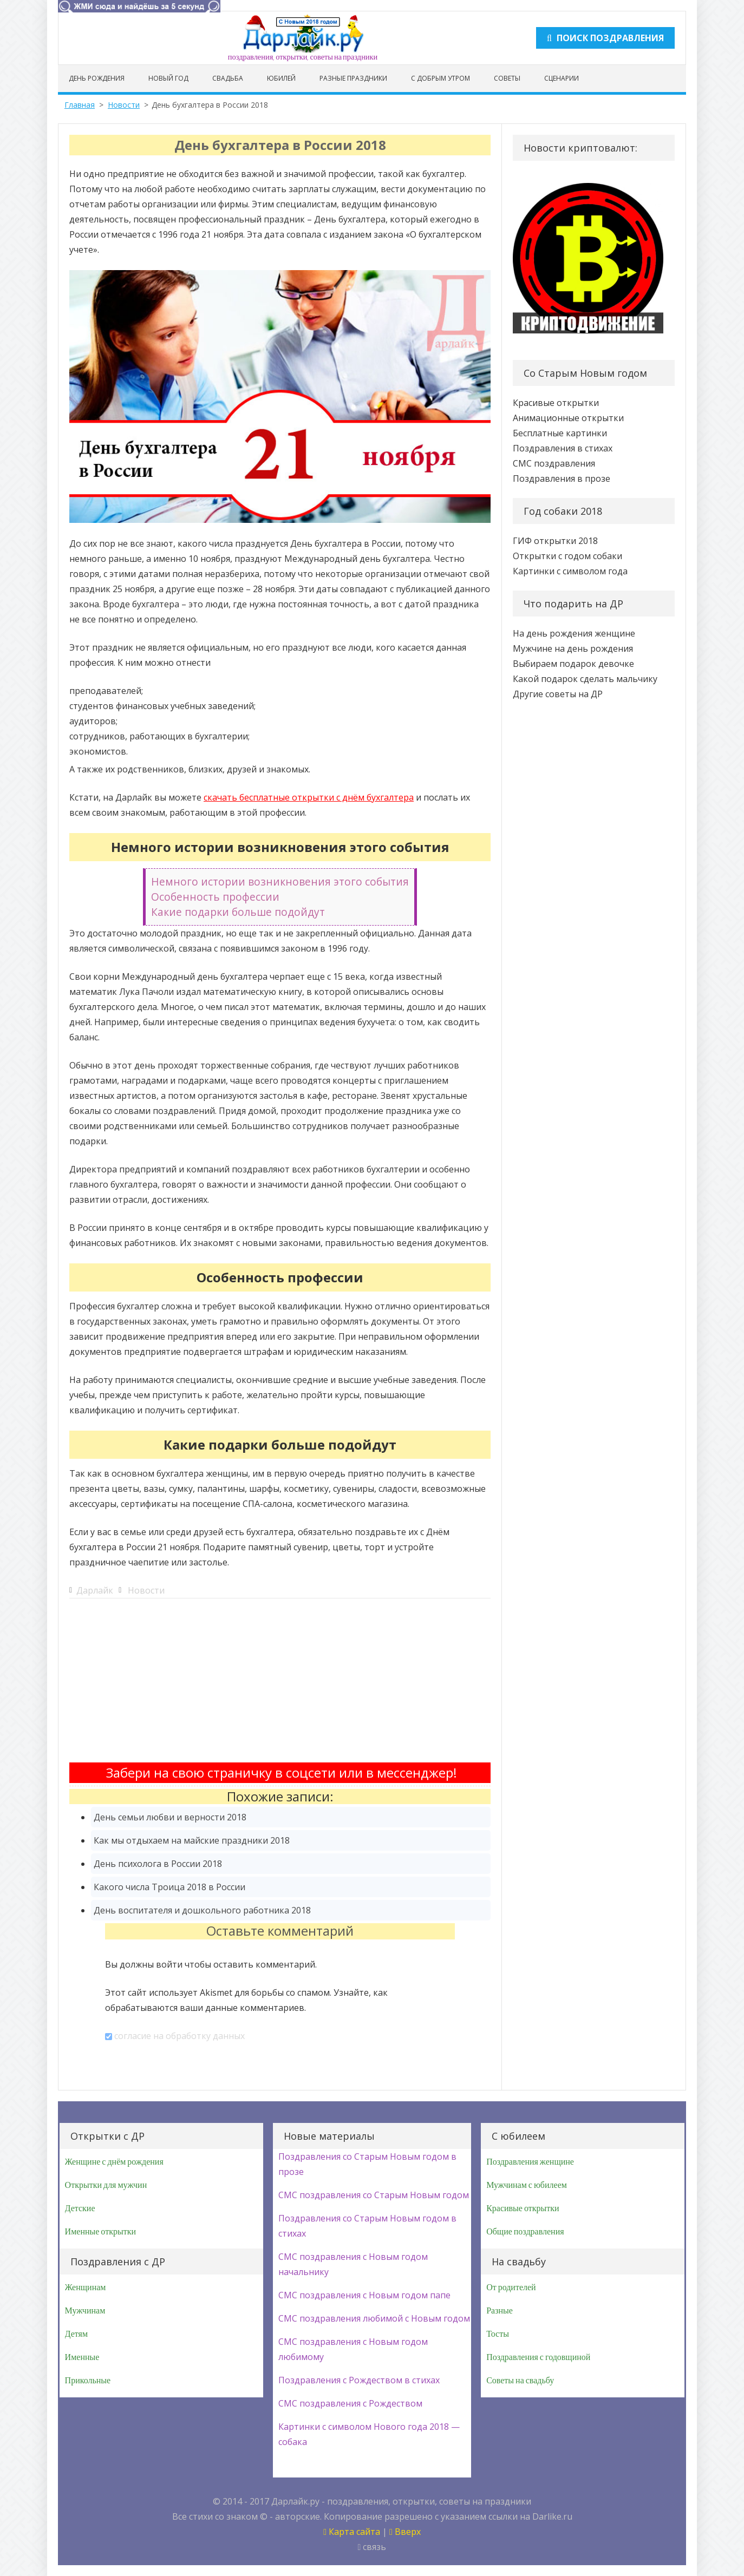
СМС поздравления (554, 463)
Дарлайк (94, 1590)
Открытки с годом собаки (567, 556)
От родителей (511, 2287)
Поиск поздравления (605, 38)
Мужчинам (85, 2310)
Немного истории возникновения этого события (280, 881)
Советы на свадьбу (520, 2380)
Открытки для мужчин (106, 2185)
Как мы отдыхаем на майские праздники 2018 (192, 1840)
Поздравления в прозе (561, 478)
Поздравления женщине (530, 2162)
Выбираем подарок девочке (573, 664)
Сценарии (561, 78)
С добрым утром (440, 78)
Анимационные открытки (568, 418)
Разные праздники (353, 78)
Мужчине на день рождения (573, 648)
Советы (507, 78)
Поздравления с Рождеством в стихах (359, 2380)
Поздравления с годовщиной (538, 2357)
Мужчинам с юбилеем (526, 2185)
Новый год (168, 78)
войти (169, 1964)
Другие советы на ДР (558, 694)
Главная (79, 105)
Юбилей (281, 78)
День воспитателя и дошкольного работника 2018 (202, 1910)
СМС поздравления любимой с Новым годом (374, 2318)
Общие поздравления (525, 2231)
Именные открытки (100, 2231)
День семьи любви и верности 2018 (170, 1817)
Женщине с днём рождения (114, 2162)
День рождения (97, 78)
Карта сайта (351, 2532)
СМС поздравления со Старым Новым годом (373, 2195)
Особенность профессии (215, 896)
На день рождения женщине (574, 633)
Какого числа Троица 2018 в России (169, 1887)
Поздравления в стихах (562, 448)
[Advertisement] (280, 1686)
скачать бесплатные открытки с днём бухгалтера (309, 797)
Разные (499, 2310)
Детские (80, 2208)
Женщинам (85, 2287)
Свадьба (227, 78)
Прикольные (88, 2380)
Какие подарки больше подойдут (238, 911)
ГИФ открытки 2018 (555, 541)
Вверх (405, 2532)
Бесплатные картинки (560, 433)
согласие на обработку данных (179, 2036)
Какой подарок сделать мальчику (585, 679)
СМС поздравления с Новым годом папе (364, 2295)
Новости (124, 105)
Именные (82, 2357)
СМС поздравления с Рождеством (350, 2403)
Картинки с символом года (570, 571)
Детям (76, 2334)
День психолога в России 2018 (158, 1864)
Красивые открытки (556, 403)
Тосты (497, 2334)
